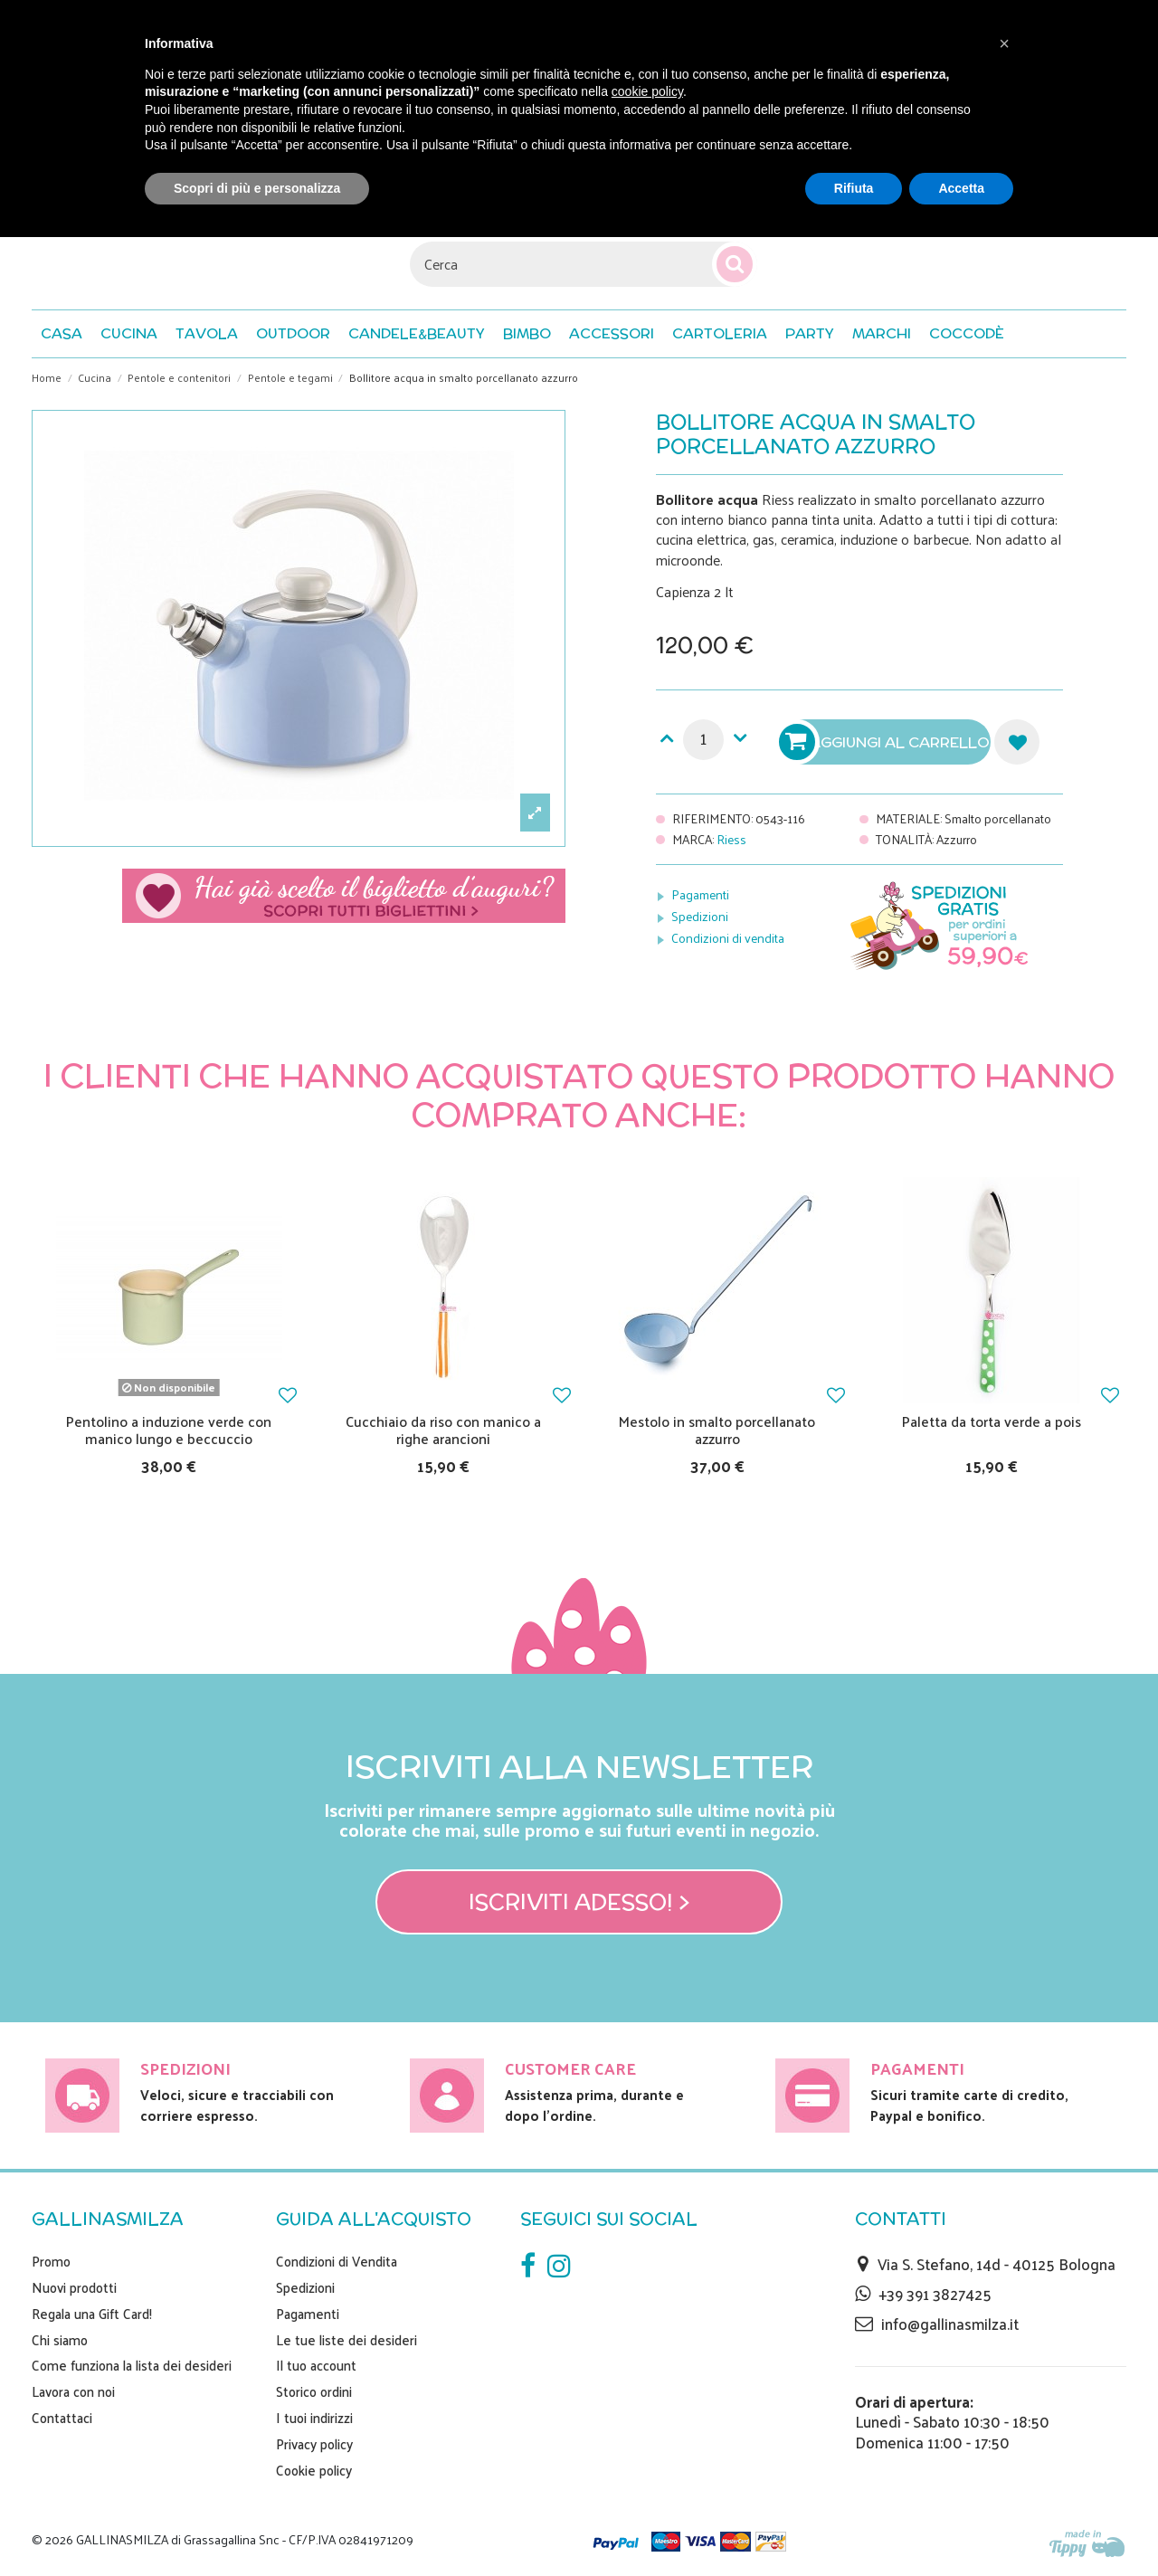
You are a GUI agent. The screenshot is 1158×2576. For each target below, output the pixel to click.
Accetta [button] (961, 188)
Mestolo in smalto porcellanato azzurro (717, 1429)
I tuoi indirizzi (314, 2418)
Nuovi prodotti (74, 2287)
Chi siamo (60, 2340)
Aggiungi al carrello (887, 742)
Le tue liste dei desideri (346, 2340)
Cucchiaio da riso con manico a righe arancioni (443, 1429)
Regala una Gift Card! (92, 2314)
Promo (51, 2261)
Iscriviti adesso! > (579, 1902)
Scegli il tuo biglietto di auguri (343, 896)
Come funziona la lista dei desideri (132, 2365)
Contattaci (62, 2418)
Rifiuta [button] (854, 188)
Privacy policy (314, 2444)
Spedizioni (699, 916)
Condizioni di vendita (727, 938)
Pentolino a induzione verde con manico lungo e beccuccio (168, 1429)
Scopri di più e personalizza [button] (257, 188)
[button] (966, 333)
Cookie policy (314, 2470)
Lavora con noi (73, 2391)
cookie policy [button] (647, 91)
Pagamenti (700, 894)
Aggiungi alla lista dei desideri (1016, 742)
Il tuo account (316, 2365)
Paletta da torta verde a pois (991, 1421)
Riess (731, 839)
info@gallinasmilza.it (950, 2323)
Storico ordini (314, 2391)
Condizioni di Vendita (336, 2261)
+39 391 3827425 (935, 2293)
